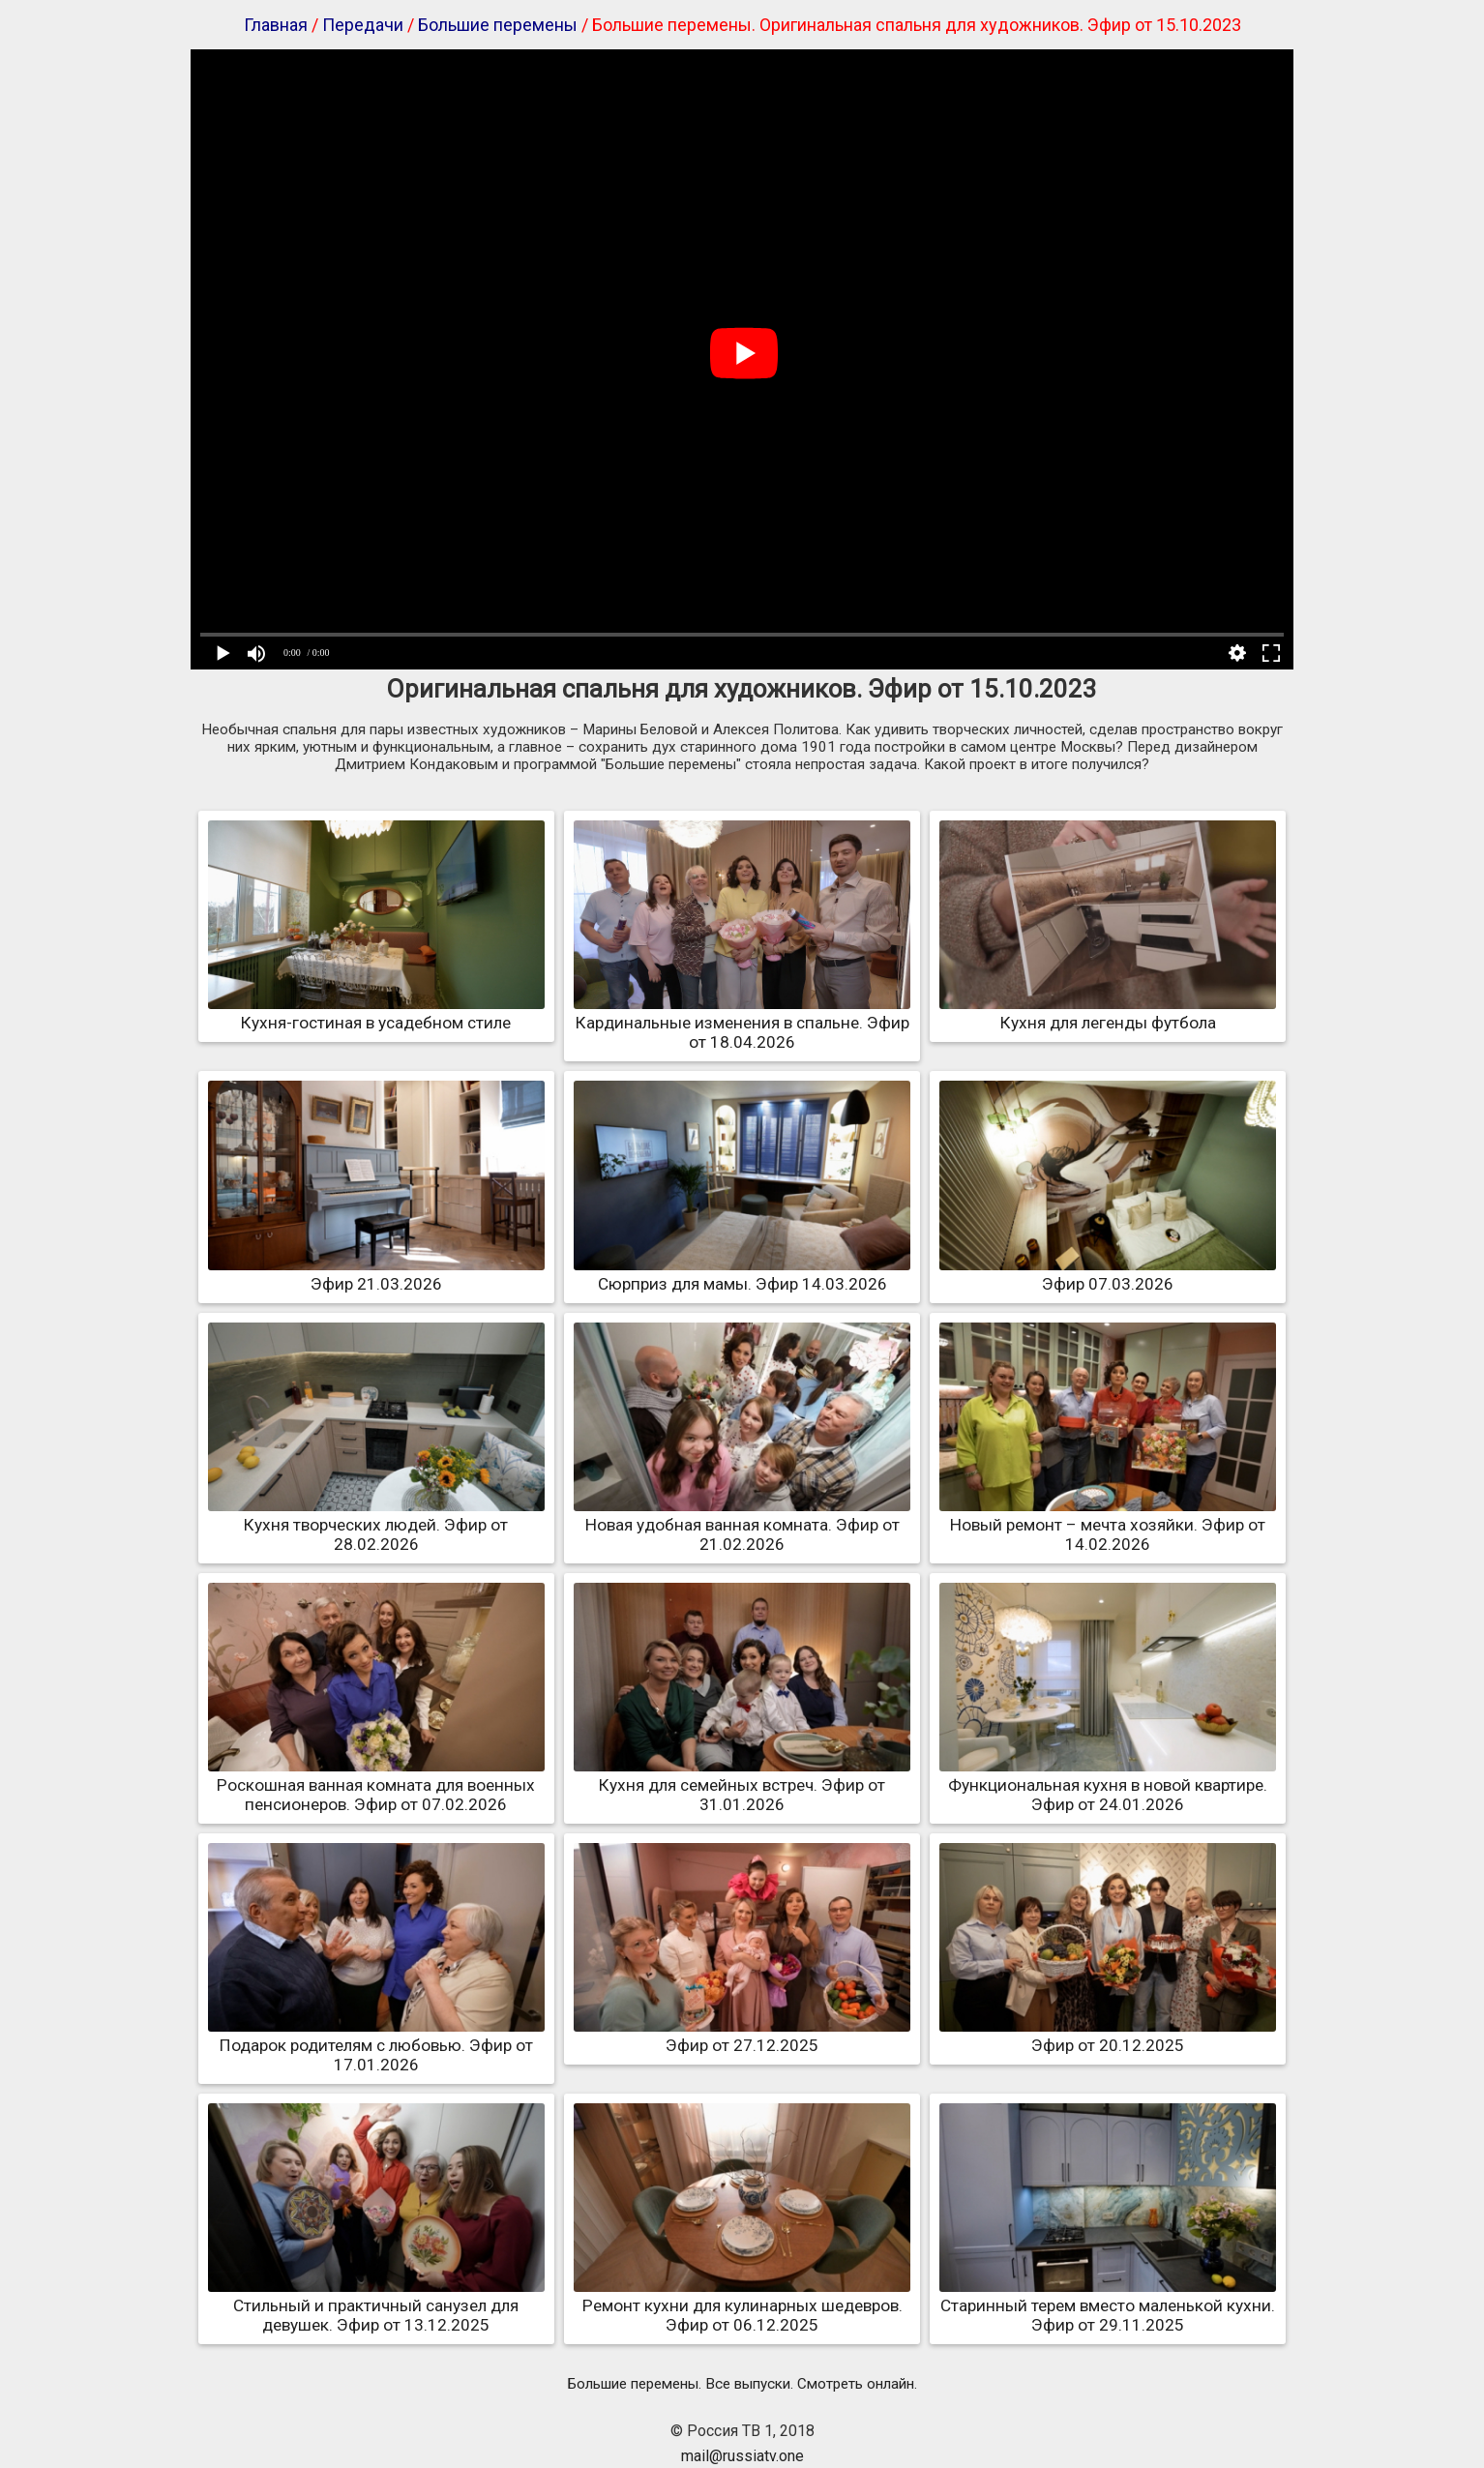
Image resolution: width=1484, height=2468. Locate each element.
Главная (276, 25)
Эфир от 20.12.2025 (1107, 2035)
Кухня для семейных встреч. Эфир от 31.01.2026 (742, 1785)
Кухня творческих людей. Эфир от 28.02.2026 (376, 1525)
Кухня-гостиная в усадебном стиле (376, 1013)
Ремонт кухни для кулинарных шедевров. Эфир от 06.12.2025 (742, 2305)
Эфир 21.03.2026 (376, 1274)
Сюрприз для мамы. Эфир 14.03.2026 (742, 1274)
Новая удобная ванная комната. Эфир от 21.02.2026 (742, 1525)
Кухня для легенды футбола (1107, 1013)
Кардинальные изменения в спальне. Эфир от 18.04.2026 (742, 1023)
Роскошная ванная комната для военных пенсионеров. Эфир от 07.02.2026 (376, 1785)
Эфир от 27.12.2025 (742, 2035)
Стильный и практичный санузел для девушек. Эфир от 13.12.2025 (376, 2305)
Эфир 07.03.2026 (1107, 1274)
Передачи (362, 25)
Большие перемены (498, 25)
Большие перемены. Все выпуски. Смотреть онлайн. (742, 2384)
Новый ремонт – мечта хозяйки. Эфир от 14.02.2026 (1107, 1525)
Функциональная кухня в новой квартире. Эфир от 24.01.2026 (1107, 1785)
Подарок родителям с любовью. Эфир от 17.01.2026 (376, 2045)
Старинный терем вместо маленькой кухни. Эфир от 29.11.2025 (1107, 2305)
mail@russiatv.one (742, 2456)
